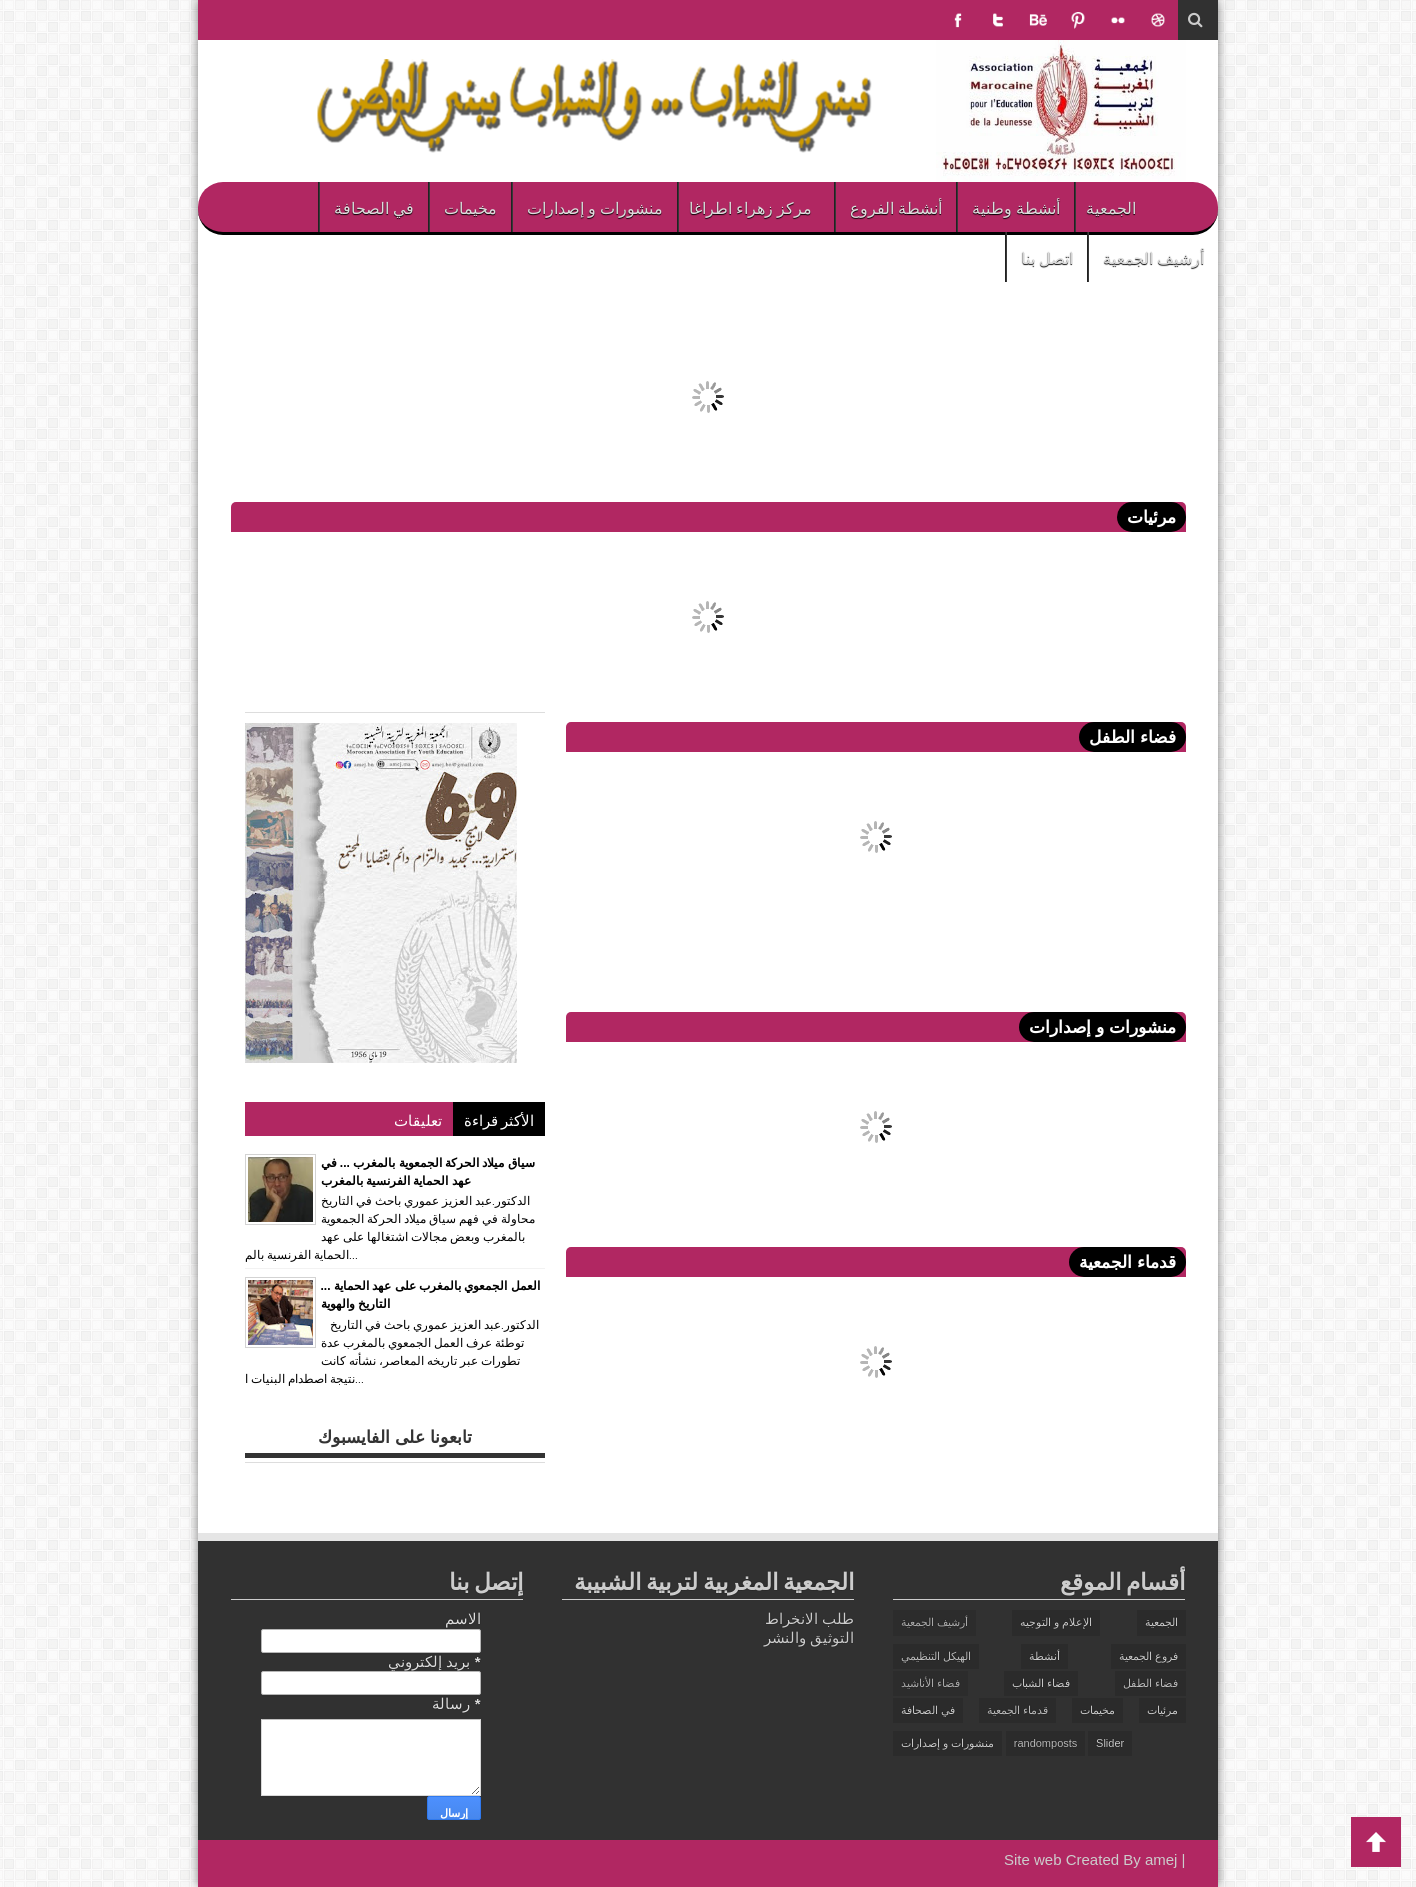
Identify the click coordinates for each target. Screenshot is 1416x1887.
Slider (1110, 1743)
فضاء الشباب (1041, 1683)
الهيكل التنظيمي (936, 1656)
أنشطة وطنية (1016, 207)
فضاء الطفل (1150, 1683)
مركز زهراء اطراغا (750, 207)
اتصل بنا (1047, 257)
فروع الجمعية (1148, 1656)
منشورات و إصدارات (595, 207)
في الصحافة (374, 207)
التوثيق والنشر (809, 1637)
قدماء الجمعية (1017, 1710)
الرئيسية (1188, 207)
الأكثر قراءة (499, 1119)
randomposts (1046, 1743)
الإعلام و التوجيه (1056, 1622)
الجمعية (1111, 207)
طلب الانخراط (809, 1618)
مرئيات (1162, 1710)
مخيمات (470, 207)
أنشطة (1044, 1656)
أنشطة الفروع (896, 207)
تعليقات (418, 1119)
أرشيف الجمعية (1153, 257)
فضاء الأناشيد (930, 1683)
